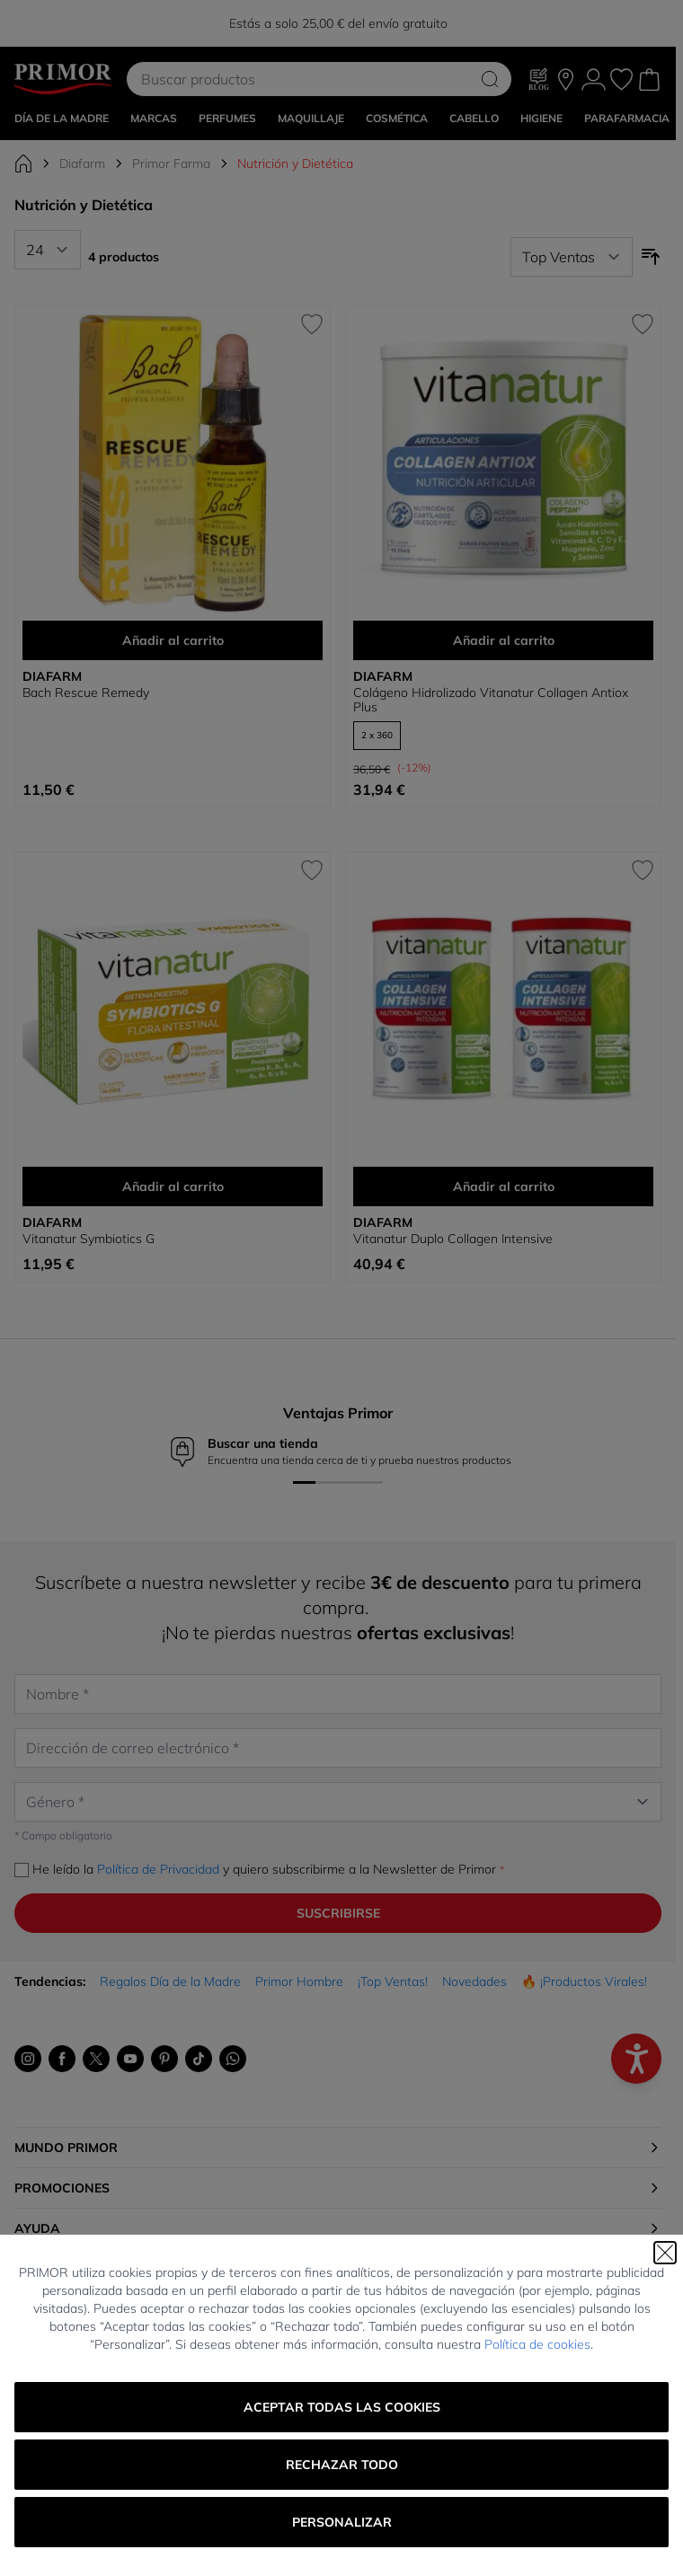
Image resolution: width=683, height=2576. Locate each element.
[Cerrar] (665, 2252)
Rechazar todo (342, 2465)
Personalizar (342, 2522)
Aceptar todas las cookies (342, 2407)
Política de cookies (537, 2344)
